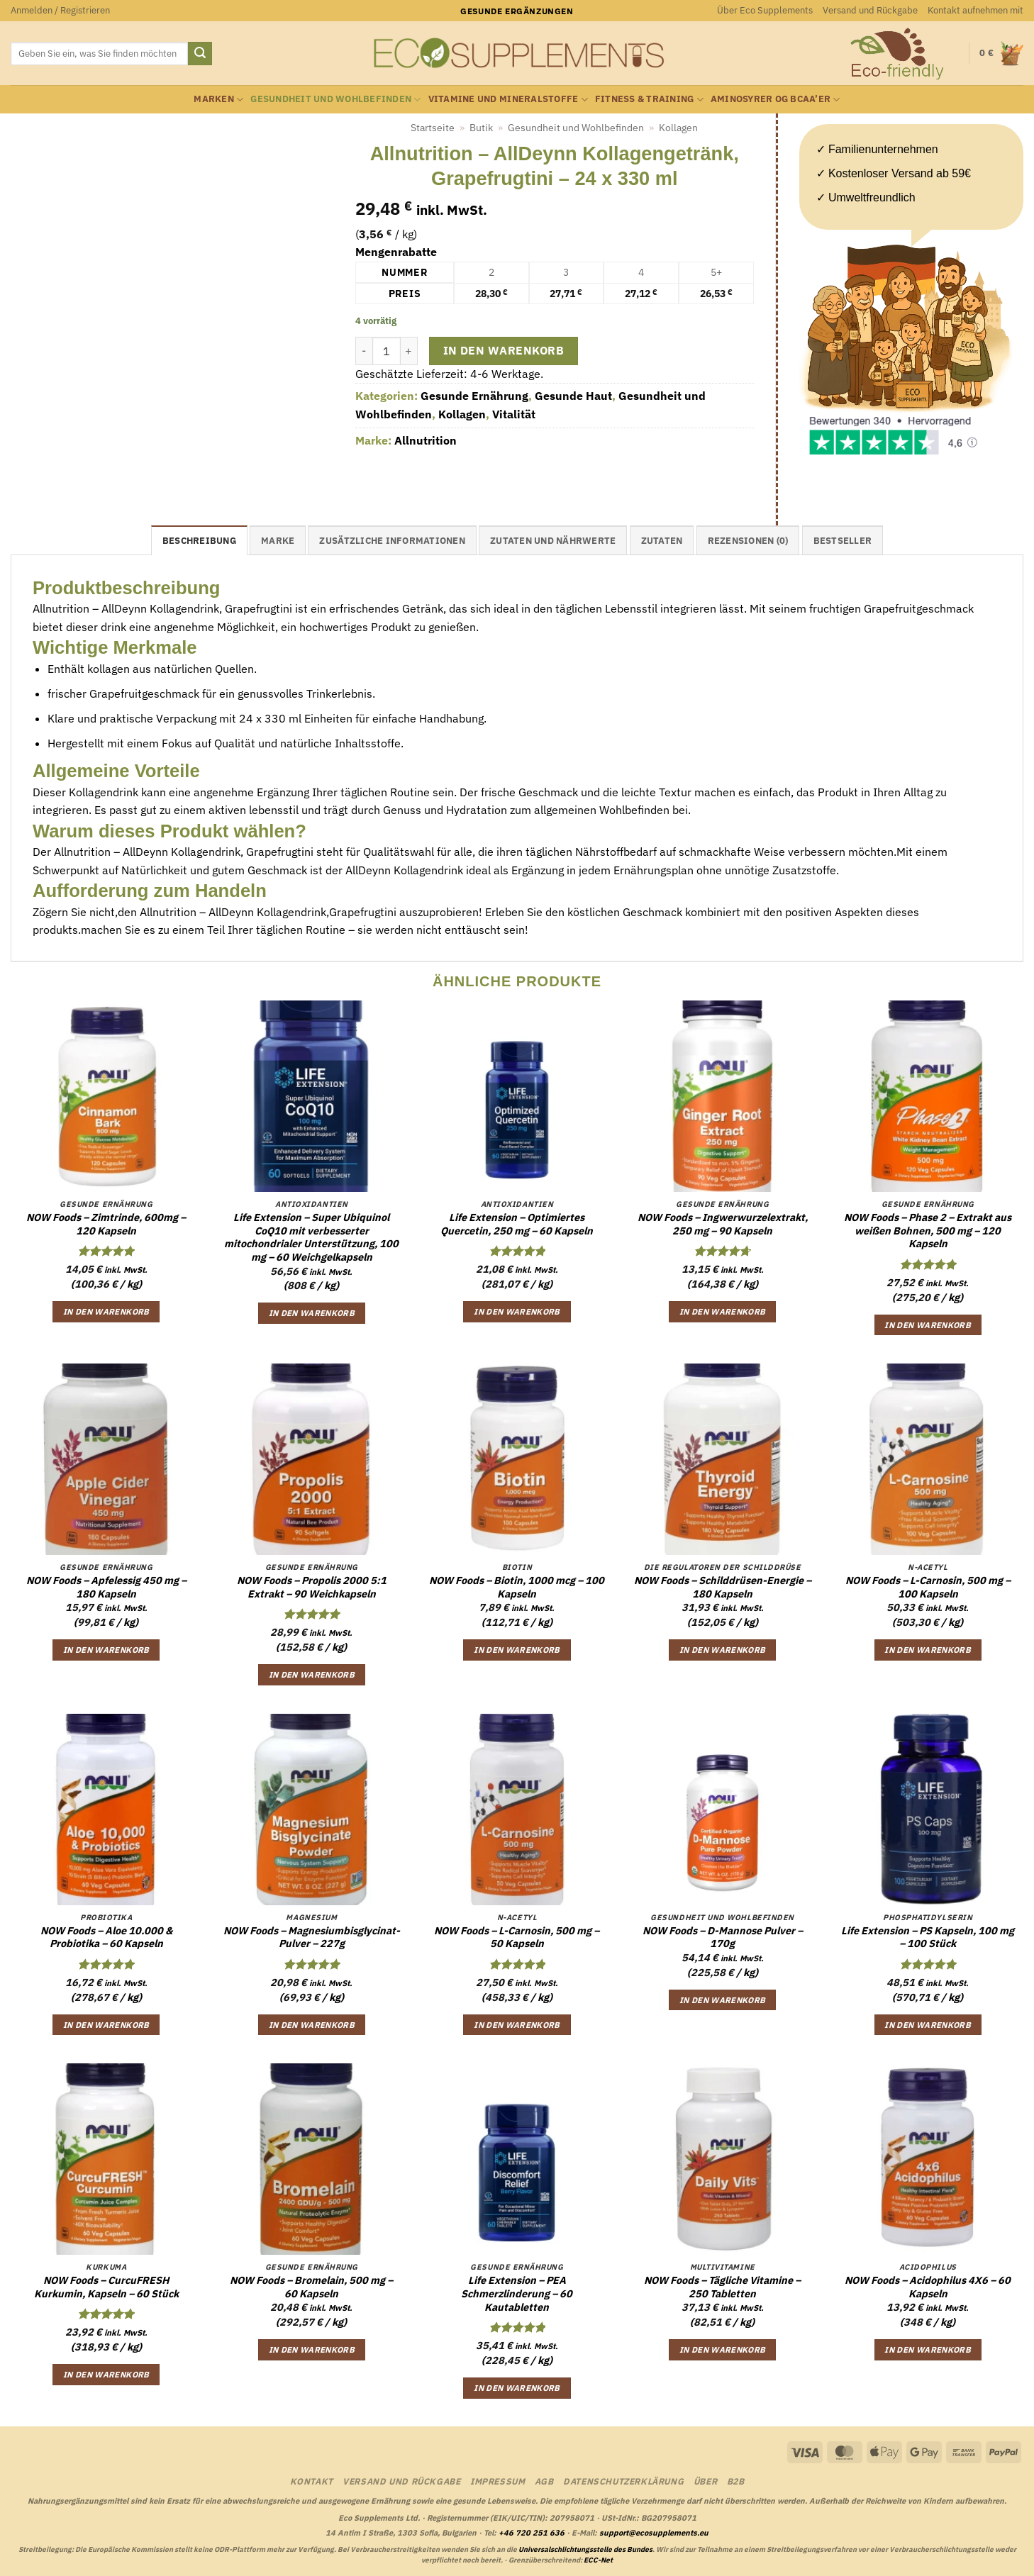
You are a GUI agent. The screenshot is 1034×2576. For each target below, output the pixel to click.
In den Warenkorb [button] (106, 1311)
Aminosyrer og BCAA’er (775, 99)
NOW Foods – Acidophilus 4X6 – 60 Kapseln (928, 2287)
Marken (218, 99)
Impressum (498, 2481)
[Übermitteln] (200, 54)
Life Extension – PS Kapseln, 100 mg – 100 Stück (927, 1937)
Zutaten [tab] (662, 541)
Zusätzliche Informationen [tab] (392, 541)
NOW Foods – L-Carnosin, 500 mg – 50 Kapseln (516, 1937)
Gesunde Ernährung (474, 396)
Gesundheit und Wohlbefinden (335, 99)
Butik (481, 127)
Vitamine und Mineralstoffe (508, 99)
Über (705, 2481)
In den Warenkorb (503, 350)
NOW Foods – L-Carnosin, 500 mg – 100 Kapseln (928, 1587)
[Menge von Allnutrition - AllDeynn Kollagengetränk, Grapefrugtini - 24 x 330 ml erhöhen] (409, 351)
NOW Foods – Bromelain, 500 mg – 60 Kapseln (311, 2287)
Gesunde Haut (573, 396)
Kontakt (311, 2481)
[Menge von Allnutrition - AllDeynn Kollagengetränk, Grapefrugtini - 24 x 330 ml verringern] (363, 351)
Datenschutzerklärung (623, 2481)
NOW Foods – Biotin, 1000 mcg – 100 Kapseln (516, 1587)
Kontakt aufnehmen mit (975, 10)
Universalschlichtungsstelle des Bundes (585, 2549)
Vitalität (513, 414)
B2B (736, 2481)
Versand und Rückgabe (870, 10)
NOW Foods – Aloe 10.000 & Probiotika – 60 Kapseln (106, 1937)
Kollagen (678, 127)
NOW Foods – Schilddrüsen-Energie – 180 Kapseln (722, 1587)
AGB (544, 2481)
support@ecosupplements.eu (653, 2533)
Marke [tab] (277, 541)
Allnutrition (425, 440)
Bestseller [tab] (842, 541)
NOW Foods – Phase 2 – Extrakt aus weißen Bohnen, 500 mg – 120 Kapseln (927, 1230)
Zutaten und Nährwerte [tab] (553, 541)
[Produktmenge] (386, 351)
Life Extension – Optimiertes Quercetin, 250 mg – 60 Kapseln (516, 1224)
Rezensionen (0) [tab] (748, 541)
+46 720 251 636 (532, 2533)
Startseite (433, 127)
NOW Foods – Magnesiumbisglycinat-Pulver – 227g (311, 1937)
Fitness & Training (649, 99)
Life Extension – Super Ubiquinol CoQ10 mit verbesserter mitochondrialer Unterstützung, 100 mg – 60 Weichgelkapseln (311, 1237)
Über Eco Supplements (765, 10)
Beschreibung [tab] (199, 541)
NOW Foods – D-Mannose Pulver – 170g (723, 1937)
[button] (60, 10)
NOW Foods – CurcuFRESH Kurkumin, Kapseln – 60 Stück (106, 2287)
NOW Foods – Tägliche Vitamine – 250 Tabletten (722, 2287)
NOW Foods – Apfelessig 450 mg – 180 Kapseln (106, 1587)
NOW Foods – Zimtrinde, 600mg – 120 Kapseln (106, 1224)
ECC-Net (598, 2560)
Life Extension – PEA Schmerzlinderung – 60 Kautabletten (516, 2293)
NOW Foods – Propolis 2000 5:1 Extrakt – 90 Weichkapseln (312, 1587)
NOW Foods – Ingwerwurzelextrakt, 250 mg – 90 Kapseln (723, 1224)
